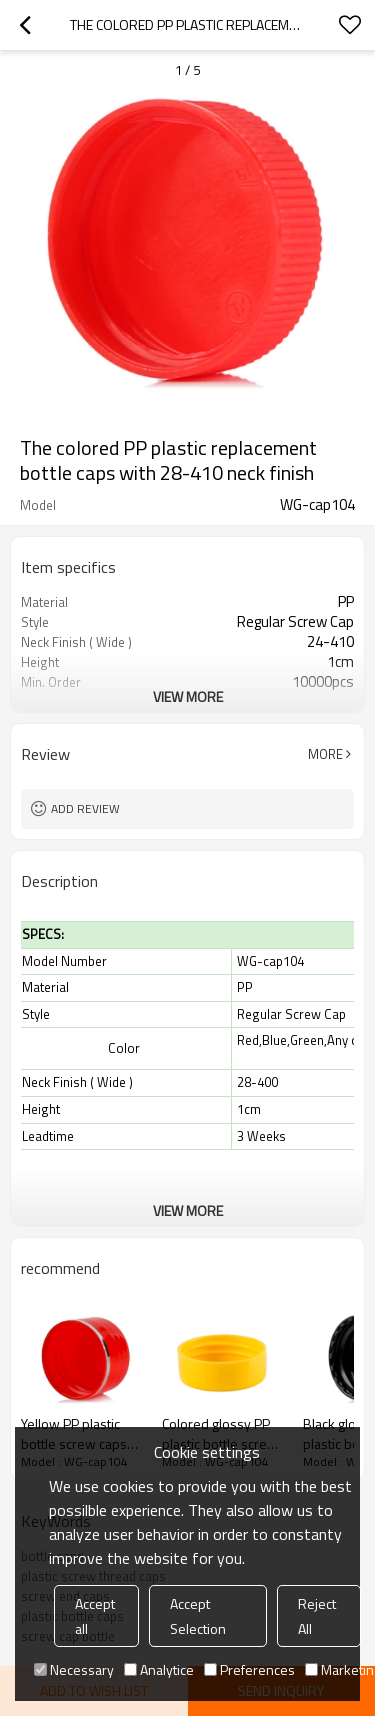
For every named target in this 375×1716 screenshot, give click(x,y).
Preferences (249, 1669)
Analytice (159, 1669)
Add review (85, 808)
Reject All (317, 1616)
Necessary (74, 1669)
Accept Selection (198, 1616)
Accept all (95, 1616)
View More (188, 696)
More (325, 754)
